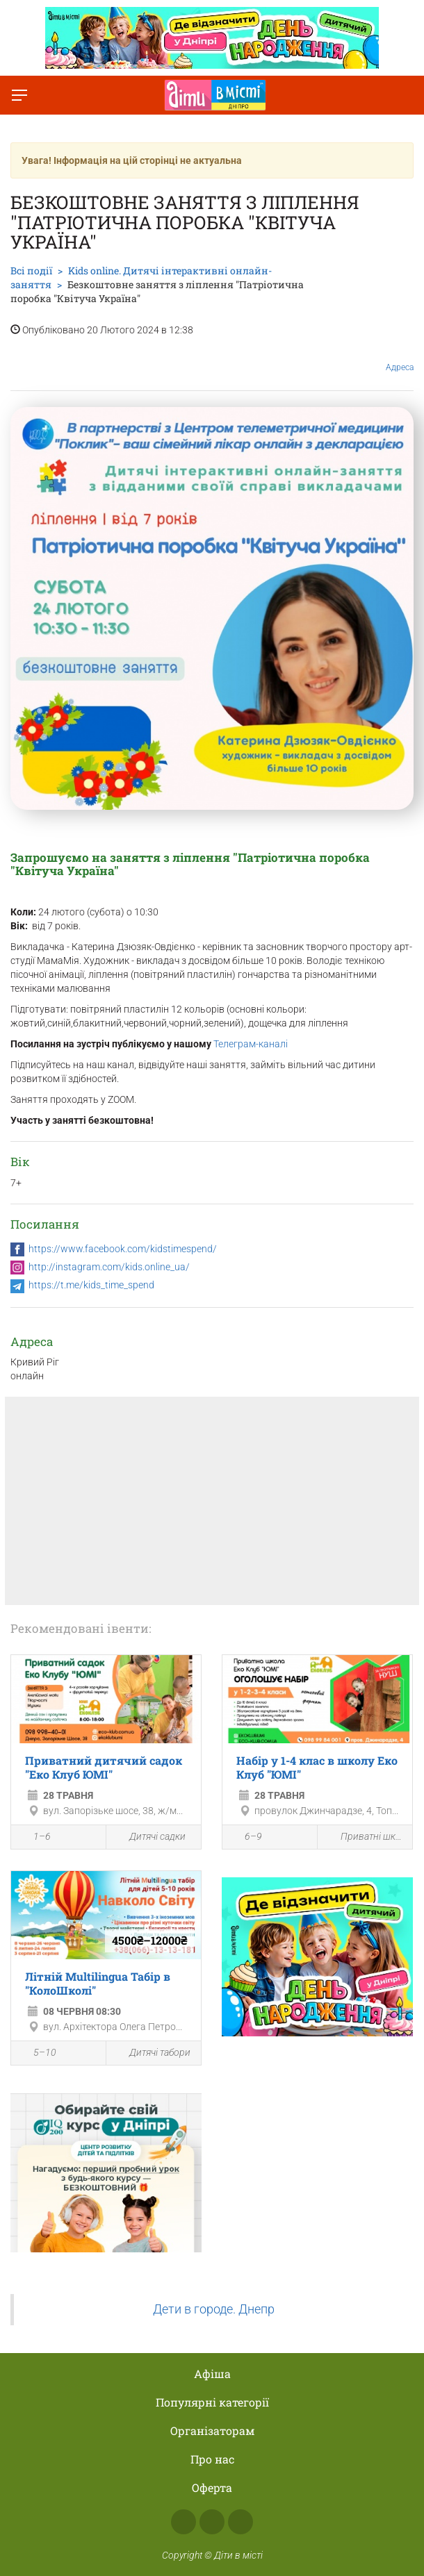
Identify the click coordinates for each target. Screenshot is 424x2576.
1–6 (34, 1837)
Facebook (183, 2521)
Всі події (31, 270)
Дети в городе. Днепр (214, 2309)
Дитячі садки (149, 1837)
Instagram (212, 2521)
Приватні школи (365, 1837)
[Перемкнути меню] (19, 95)
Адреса (400, 356)
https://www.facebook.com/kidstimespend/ (122, 1248)
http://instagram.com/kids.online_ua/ (109, 1266)
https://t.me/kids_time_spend (91, 1284)
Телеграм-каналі (250, 1043)
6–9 (245, 1837)
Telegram (240, 2521)
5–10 (37, 2053)
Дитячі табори (151, 2053)
